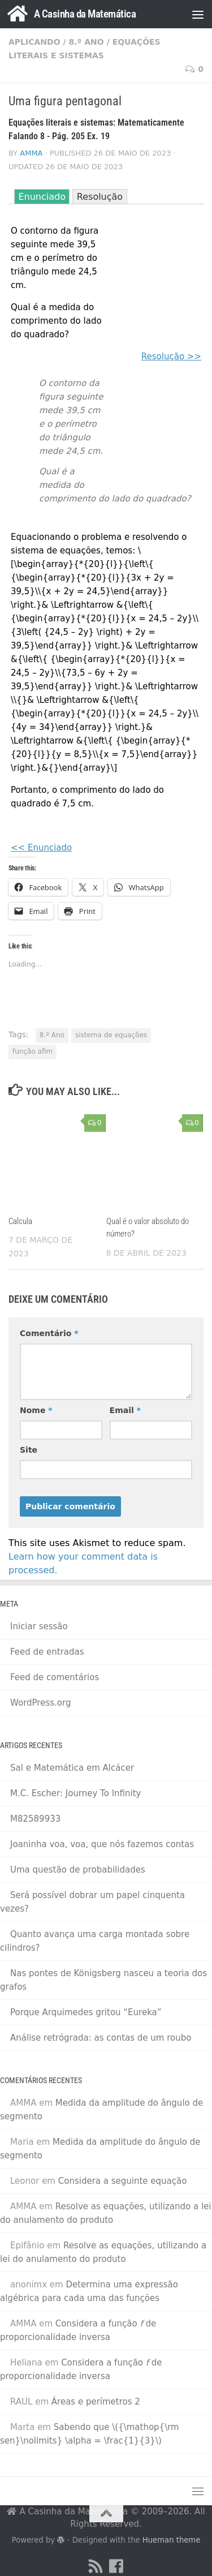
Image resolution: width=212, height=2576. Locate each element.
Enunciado (42, 196)
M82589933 (35, 1819)
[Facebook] (116, 2566)
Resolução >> (171, 356)
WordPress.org (40, 1703)
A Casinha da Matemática (85, 13)
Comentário (49, 1333)
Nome (36, 1410)
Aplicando (34, 41)
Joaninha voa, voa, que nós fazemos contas (102, 1844)
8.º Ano (85, 41)
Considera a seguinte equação (122, 2181)
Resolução (100, 196)
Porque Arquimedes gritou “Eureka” (86, 2012)
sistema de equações (111, 1035)
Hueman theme (171, 2540)
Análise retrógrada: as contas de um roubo (100, 2038)
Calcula (20, 1221)
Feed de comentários (54, 1677)
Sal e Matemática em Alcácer (72, 1768)
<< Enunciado (41, 848)
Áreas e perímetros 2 (95, 2402)
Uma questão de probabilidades (77, 1870)
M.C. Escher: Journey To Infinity (75, 1793)
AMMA (31, 153)
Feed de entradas (47, 1652)
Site (28, 1449)
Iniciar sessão (39, 1626)
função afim (32, 1051)
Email (125, 1410)
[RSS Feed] (96, 2566)
